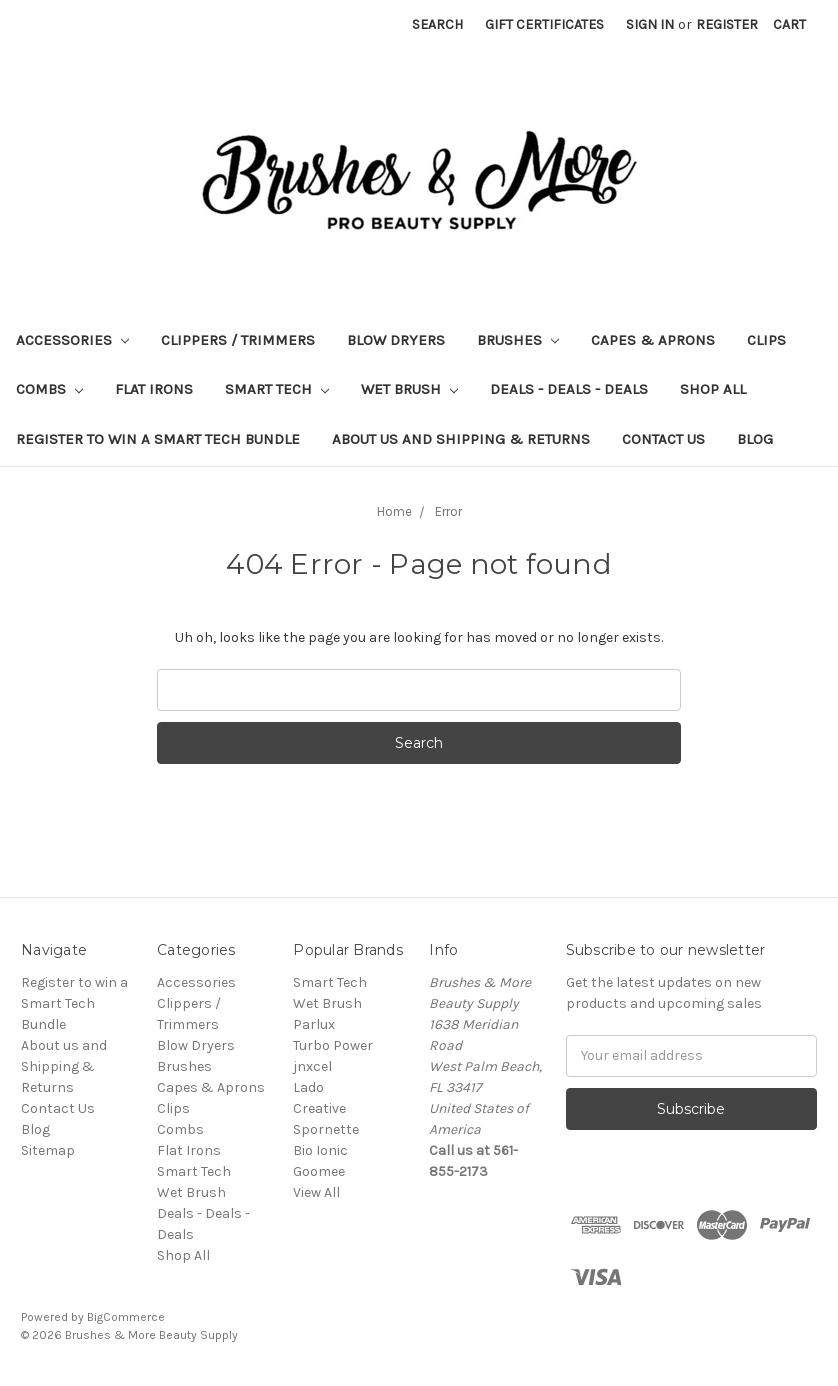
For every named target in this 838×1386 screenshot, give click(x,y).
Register (727, 24)
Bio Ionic (320, 1150)
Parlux (314, 1024)
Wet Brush (409, 389)
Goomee (319, 1171)
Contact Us (663, 439)
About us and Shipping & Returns (461, 439)
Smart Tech (277, 389)
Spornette (326, 1129)
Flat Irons (154, 389)
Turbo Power (333, 1045)
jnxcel (312, 1066)
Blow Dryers (396, 340)
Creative (319, 1108)
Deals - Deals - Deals (569, 389)
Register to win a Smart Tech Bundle (158, 439)
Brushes (518, 340)
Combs (49, 389)
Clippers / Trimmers (238, 340)
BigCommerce (126, 1317)
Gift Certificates (544, 24)
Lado (308, 1087)
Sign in (650, 24)
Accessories (72, 340)
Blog (755, 439)
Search (437, 24)
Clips (766, 340)
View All (316, 1192)
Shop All (713, 389)
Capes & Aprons (653, 340)
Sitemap (48, 1150)
